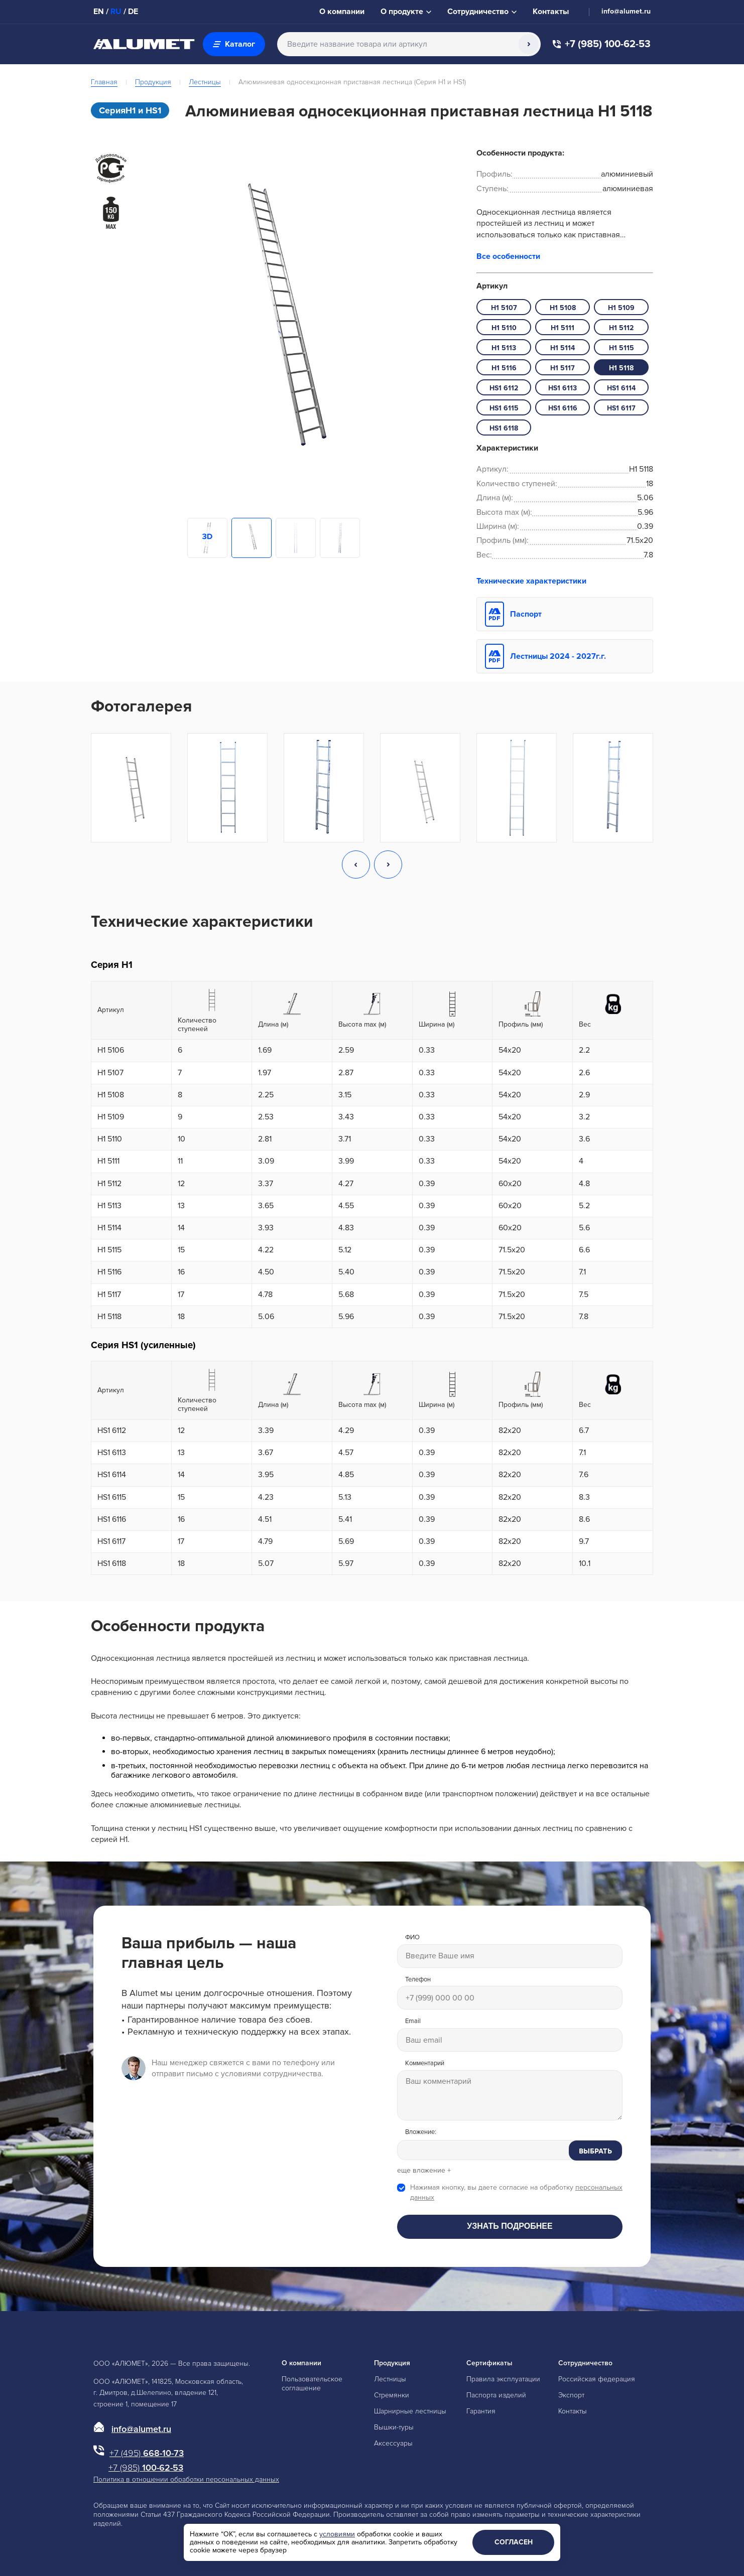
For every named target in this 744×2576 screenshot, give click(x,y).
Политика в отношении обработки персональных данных (186, 2479)
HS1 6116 (562, 408)
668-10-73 (146, 2453)
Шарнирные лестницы (410, 2411)
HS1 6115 (504, 408)
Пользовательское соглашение (312, 2383)
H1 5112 (621, 328)
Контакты (572, 2411)
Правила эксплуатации (503, 2379)
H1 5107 (504, 308)
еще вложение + (424, 2171)
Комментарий (424, 2063)
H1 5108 (563, 308)
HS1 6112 (503, 388)
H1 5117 (562, 368)
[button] (356, 865)
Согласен (513, 2542)
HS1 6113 (562, 388)
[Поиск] (529, 44)
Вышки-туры (394, 2427)
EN (98, 11)
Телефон (418, 1979)
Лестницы (205, 82)
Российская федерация (596, 2379)
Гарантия (480, 2411)
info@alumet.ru (626, 12)
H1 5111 (562, 328)
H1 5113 (503, 348)
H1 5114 (562, 348)
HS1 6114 (621, 388)
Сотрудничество (585, 2363)
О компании (301, 2363)
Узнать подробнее (509, 2226)
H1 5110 (504, 328)
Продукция (153, 82)
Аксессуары (393, 2443)
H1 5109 (621, 308)
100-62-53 (145, 2467)
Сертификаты (489, 2363)
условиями (337, 2534)
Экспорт (571, 2395)
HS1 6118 (503, 428)
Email (413, 2021)
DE (133, 11)
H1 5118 (621, 368)
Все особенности (508, 256)
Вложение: (420, 2132)
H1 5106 (110, 1050)
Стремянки (391, 2395)
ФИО (412, 1937)
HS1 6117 (621, 408)
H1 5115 (621, 348)
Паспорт (526, 614)
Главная (104, 82)
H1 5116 (504, 368)
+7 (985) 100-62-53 (602, 44)
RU (115, 11)
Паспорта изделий (496, 2395)
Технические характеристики (531, 581)
